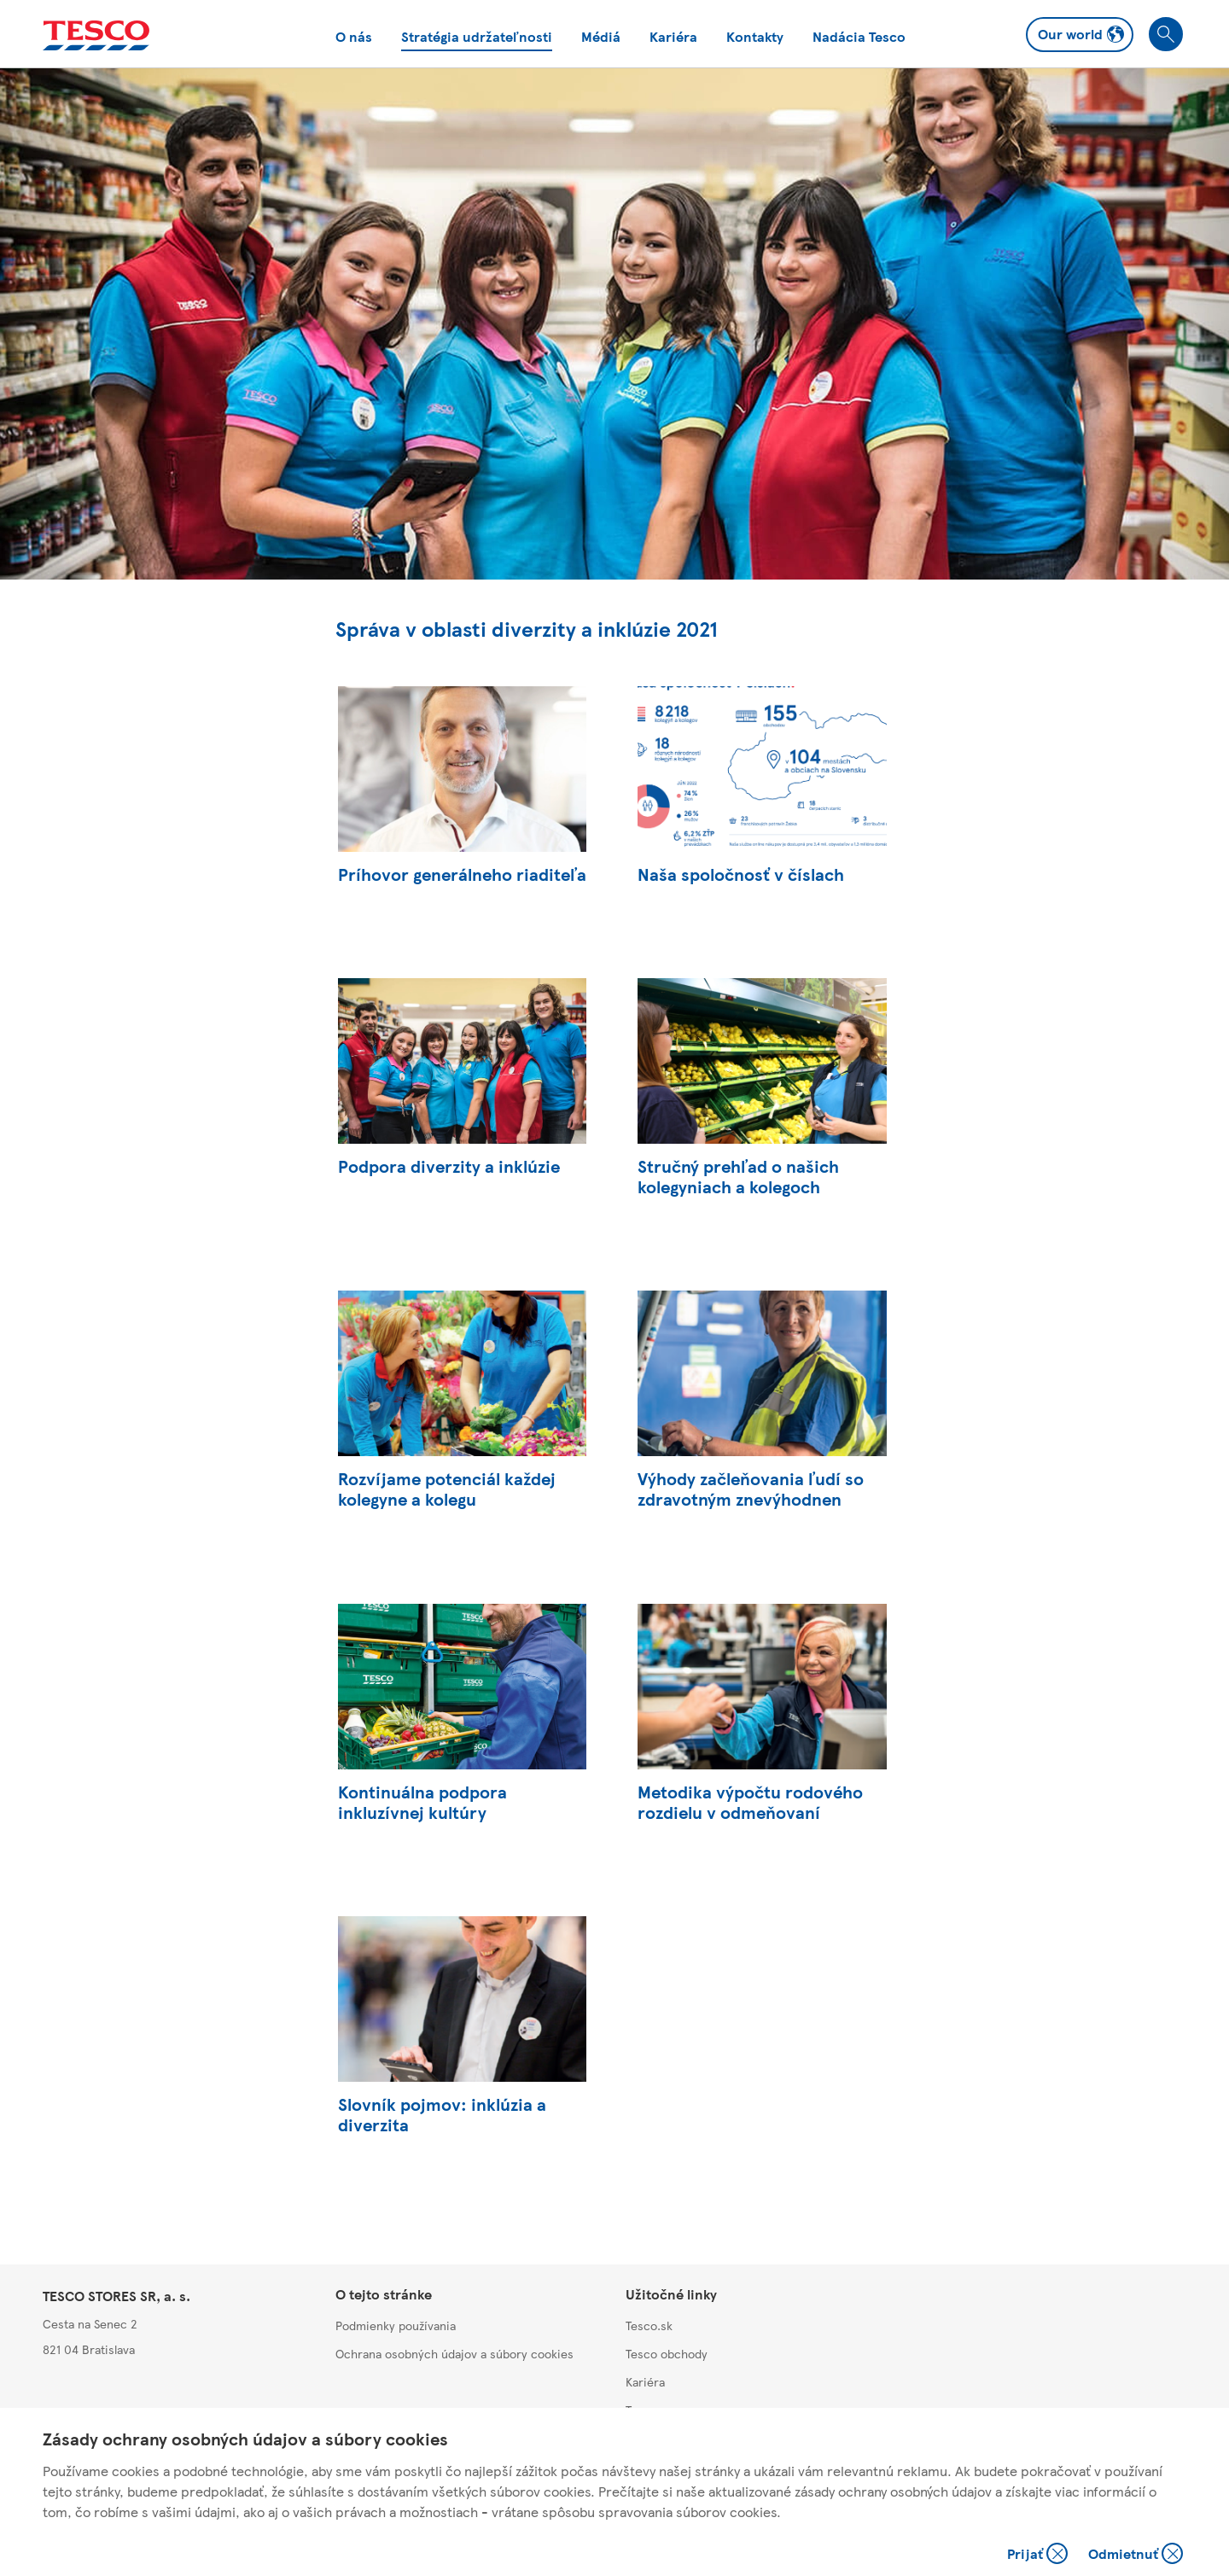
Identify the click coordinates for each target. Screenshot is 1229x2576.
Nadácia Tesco (859, 36)
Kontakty (754, 36)
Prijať (1039, 2555)
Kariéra (673, 36)
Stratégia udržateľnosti (476, 36)
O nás (353, 36)
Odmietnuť (1135, 2555)
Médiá (600, 36)
